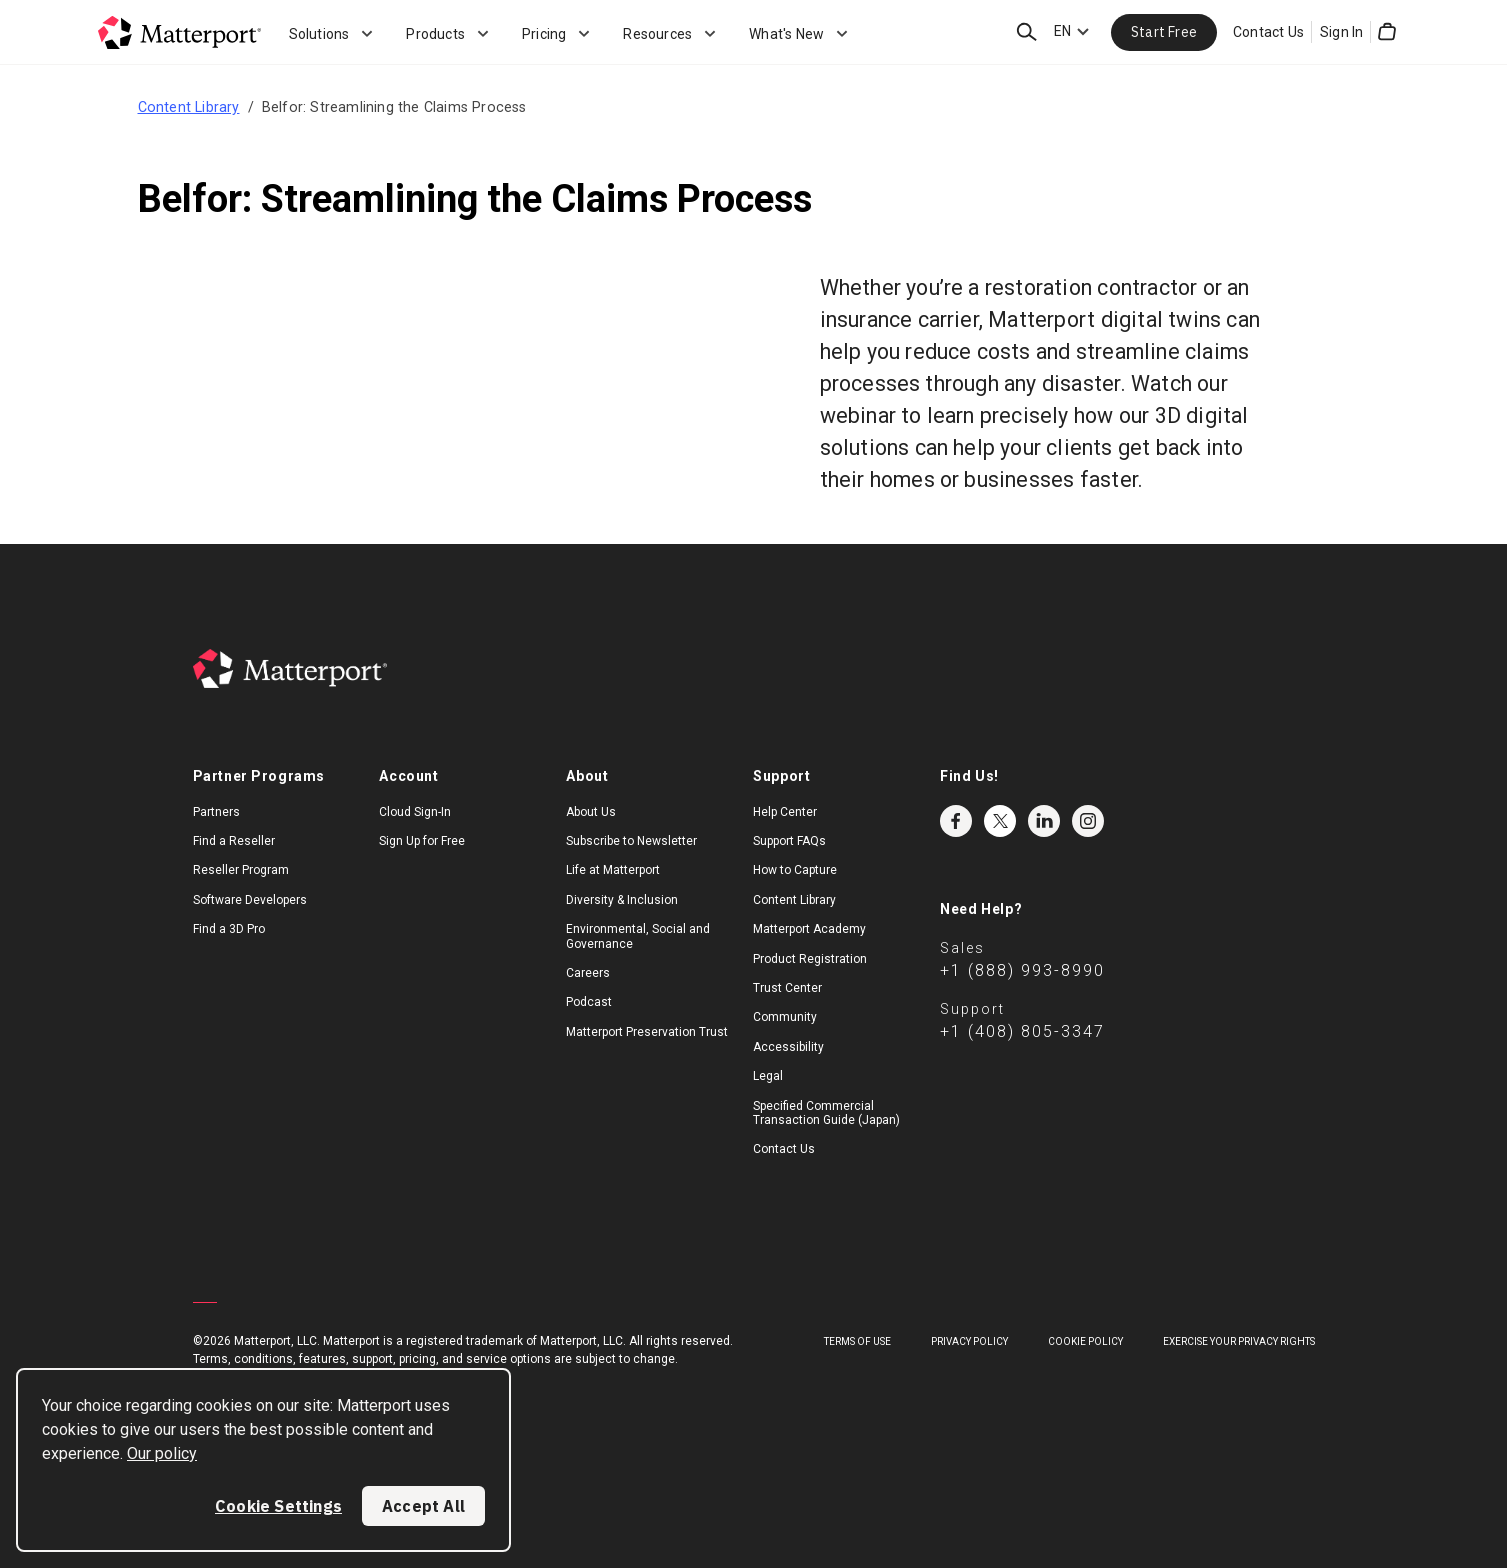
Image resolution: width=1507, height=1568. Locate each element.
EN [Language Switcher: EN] (1062, 31)
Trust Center (787, 988)
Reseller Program (241, 870)
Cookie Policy (1085, 1341)
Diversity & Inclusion (622, 900)
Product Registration (810, 959)
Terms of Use (857, 1341)
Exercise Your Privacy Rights (1239, 1341)
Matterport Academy (809, 929)
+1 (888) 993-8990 (1022, 970)
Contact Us (1268, 32)
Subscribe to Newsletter (631, 841)
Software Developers (250, 900)
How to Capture (795, 870)
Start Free (1164, 32)
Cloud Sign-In (415, 812)
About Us (591, 812)
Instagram (1088, 821)
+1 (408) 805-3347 (1022, 1031)
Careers (588, 973)
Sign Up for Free (422, 841)
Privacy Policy (969, 1341)
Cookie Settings (278, 1506)
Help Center (785, 812)
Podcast (589, 1002)
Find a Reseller (234, 841)
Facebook (956, 821)
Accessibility (788, 1047)
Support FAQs (789, 841)
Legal (768, 1076)
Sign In (1341, 32)
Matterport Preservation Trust (647, 1032)
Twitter (1000, 821)
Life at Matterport (613, 870)
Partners (216, 812)
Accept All (423, 1506)
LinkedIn (1044, 821)
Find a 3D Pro (229, 929)
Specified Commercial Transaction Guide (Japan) (826, 1113)
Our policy (162, 1453)
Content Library (189, 107)
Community (785, 1017)
